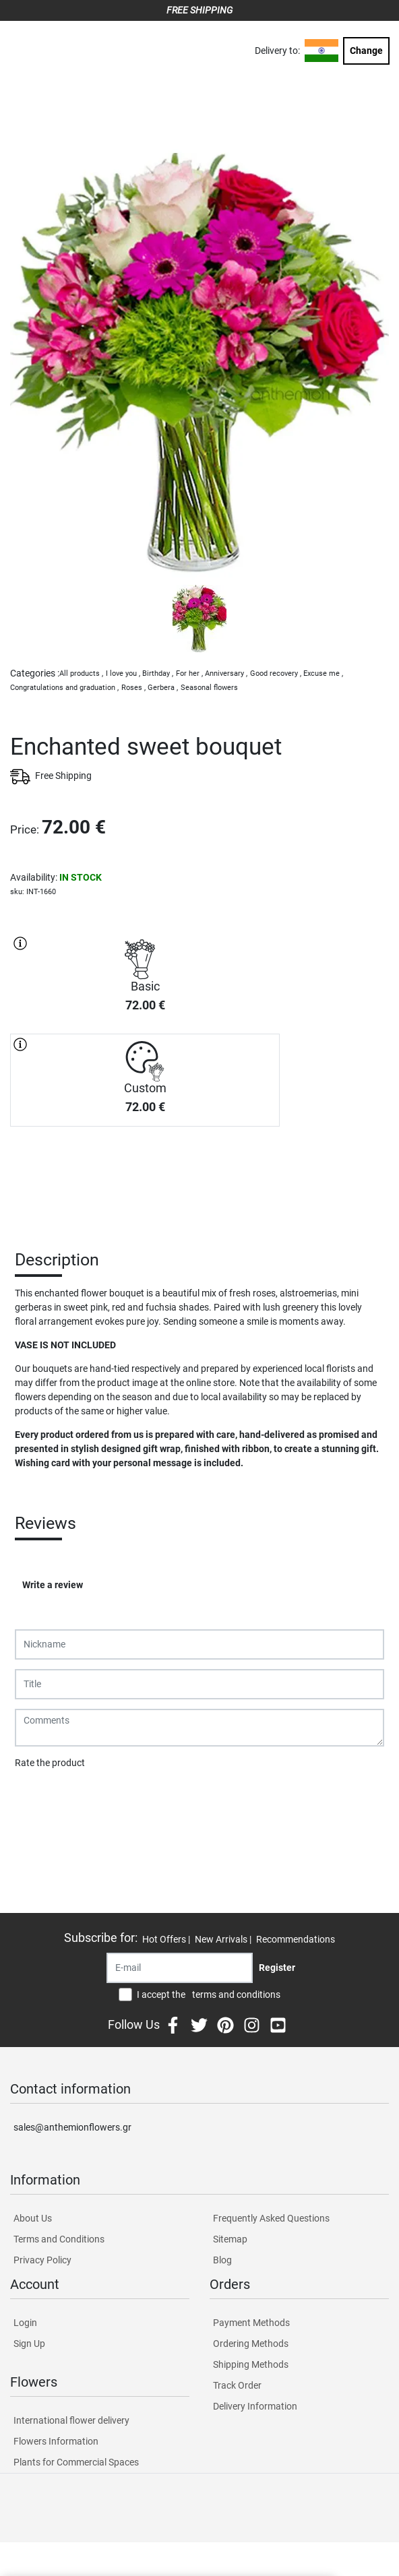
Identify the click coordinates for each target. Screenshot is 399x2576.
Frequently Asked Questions (271, 2218)
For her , (189, 673)
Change (366, 50)
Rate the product (50, 1762)
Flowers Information (55, 2441)
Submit (37, 1797)
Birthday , (157, 673)
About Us (32, 2218)
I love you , (123, 673)
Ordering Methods (250, 2343)
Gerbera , (163, 687)
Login (25, 2322)
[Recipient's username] (179, 1968)
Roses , (133, 687)
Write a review (52, 1584)
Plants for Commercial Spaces (76, 2462)
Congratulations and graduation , (64, 687)
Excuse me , (323, 673)
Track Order (237, 2385)
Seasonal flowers (209, 687)
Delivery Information (255, 2406)
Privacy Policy (42, 2260)
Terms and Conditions (58, 2239)
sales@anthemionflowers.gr (72, 2127)
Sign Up (29, 2343)
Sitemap (230, 2239)
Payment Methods (251, 2322)
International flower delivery (71, 2420)
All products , (81, 673)
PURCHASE (145, 1173)
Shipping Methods (250, 2364)
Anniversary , (226, 673)
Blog (222, 2260)
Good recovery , (275, 673)
